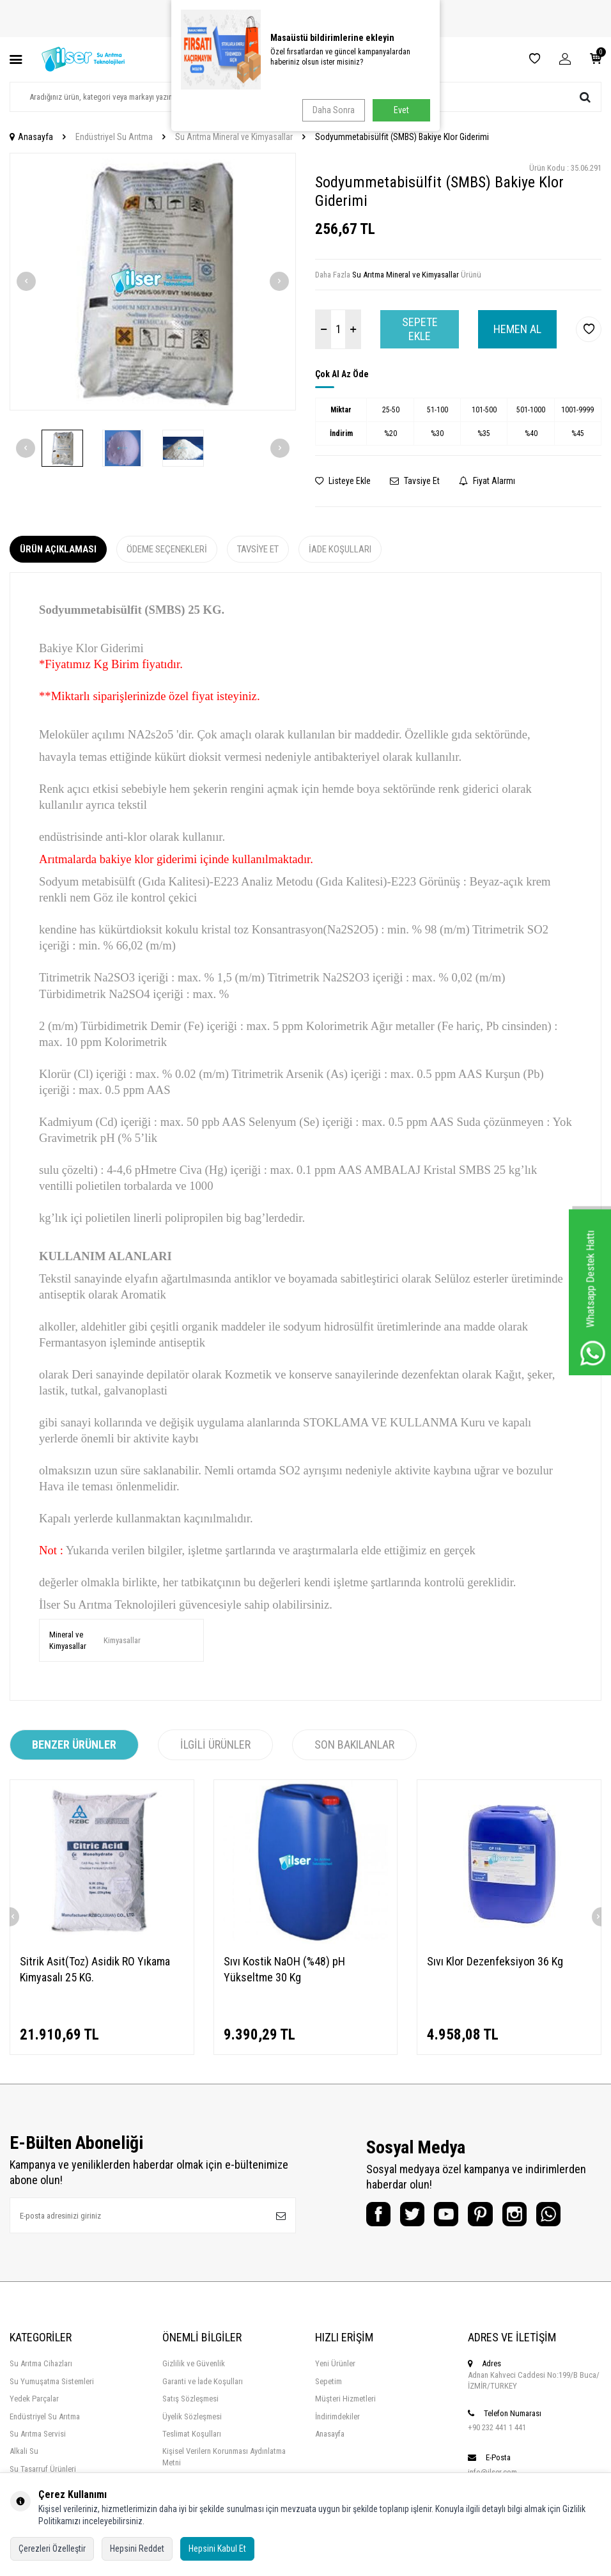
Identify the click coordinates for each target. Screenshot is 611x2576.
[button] (26, 281)
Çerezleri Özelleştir (52, 2548)
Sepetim (328, 2381)
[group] (152, 281)
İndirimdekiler (337, 2416)
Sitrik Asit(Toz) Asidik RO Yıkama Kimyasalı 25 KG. (95, 1969)
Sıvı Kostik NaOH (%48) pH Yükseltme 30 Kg (284, 1969)
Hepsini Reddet (137, 2548)
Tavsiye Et (415, 481)
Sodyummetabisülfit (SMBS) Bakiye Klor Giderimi (402, 137)
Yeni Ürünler (335, 2363)
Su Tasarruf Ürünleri (43, 2469)
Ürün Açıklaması (58, 549)
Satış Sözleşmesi (190, 2398)
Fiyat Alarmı (487, 481)
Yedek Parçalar (34, 2398)
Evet (401, 110)
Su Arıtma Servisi (38, 2434)
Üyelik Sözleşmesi (192, 2416)
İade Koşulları (340, 549)
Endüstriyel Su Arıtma (114, 137)
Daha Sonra (332, 110)
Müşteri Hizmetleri (345, 2398)
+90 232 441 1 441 (497, 2427)
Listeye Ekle (343, 481)
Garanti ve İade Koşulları (202, 2381)
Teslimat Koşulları (191, 2434)
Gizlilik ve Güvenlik (193, 2363)
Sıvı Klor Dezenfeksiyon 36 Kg (495, 1961)
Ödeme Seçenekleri (167, 549)
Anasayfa (31, 137)
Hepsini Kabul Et (217, 2548)
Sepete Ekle (420, 329)
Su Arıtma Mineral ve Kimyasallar (234, 137)
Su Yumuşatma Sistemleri (52, 2381)
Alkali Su (24, 2451)
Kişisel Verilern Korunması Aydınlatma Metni (224, 2456)
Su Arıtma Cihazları (41, 2363)
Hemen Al (517, 329)
